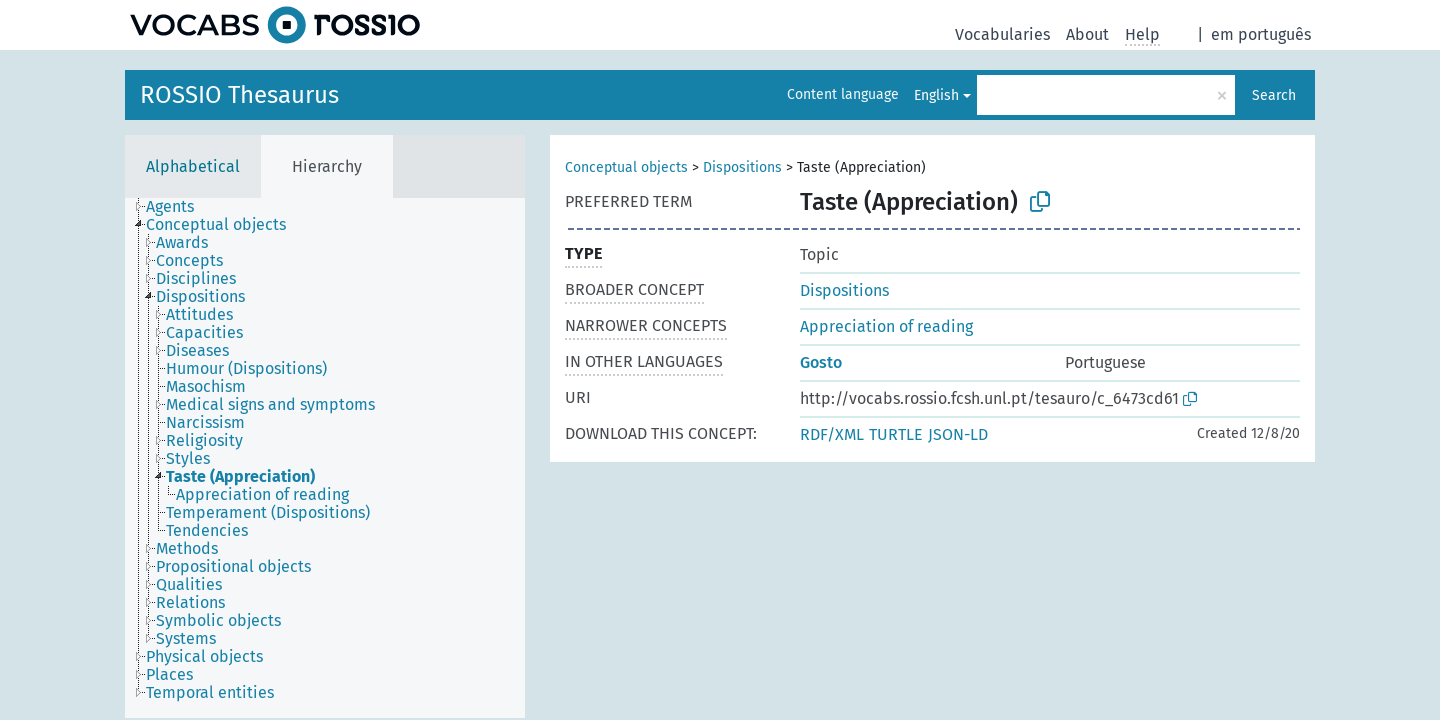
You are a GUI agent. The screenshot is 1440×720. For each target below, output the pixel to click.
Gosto (821, 362)
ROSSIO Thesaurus (239, 95)
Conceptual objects (626, 167)
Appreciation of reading (886, 326)
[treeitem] (178, 207)
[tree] (325, 458)
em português (1261, 34)
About (1087, 34)
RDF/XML (832, 434)
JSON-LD (958, 434)
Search (1274, 95)
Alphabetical (193, 166)
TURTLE (896, 434)
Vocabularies (1002, 34)
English (936, 95)
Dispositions (742, 167)
